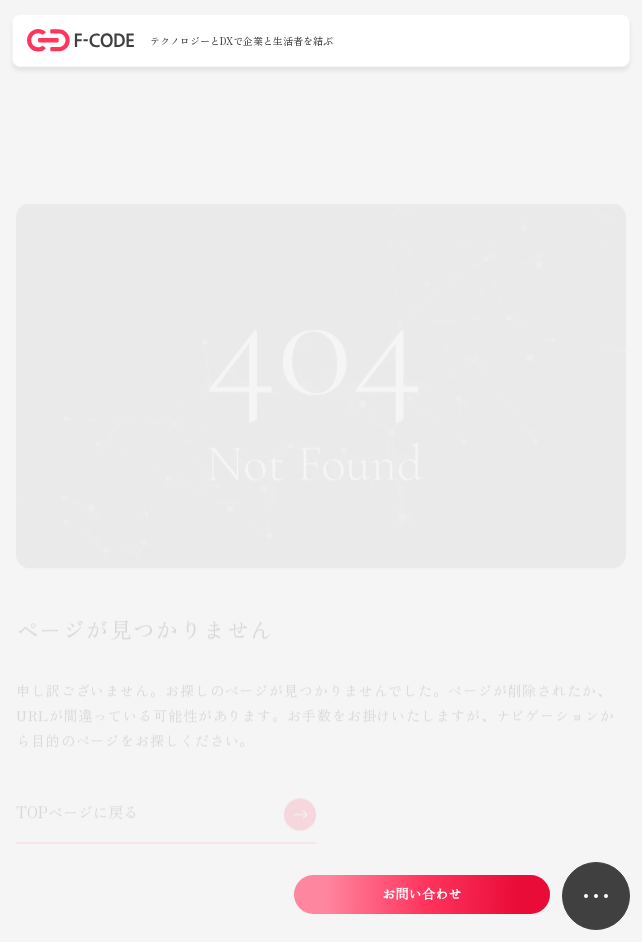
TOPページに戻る (77, 813)
